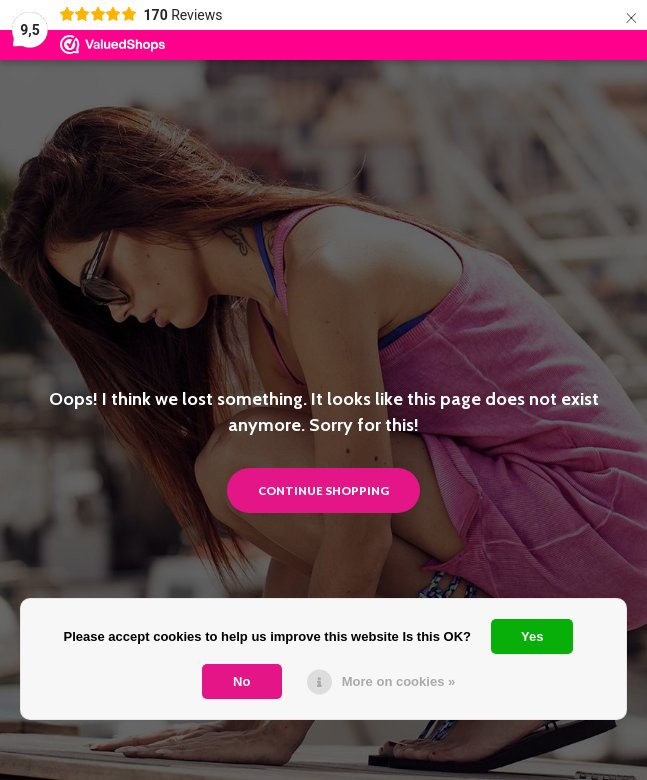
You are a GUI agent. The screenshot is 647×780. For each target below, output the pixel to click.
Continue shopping (323, 490)
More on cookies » (398, 681)
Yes (532, 636)
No (241, 681)
